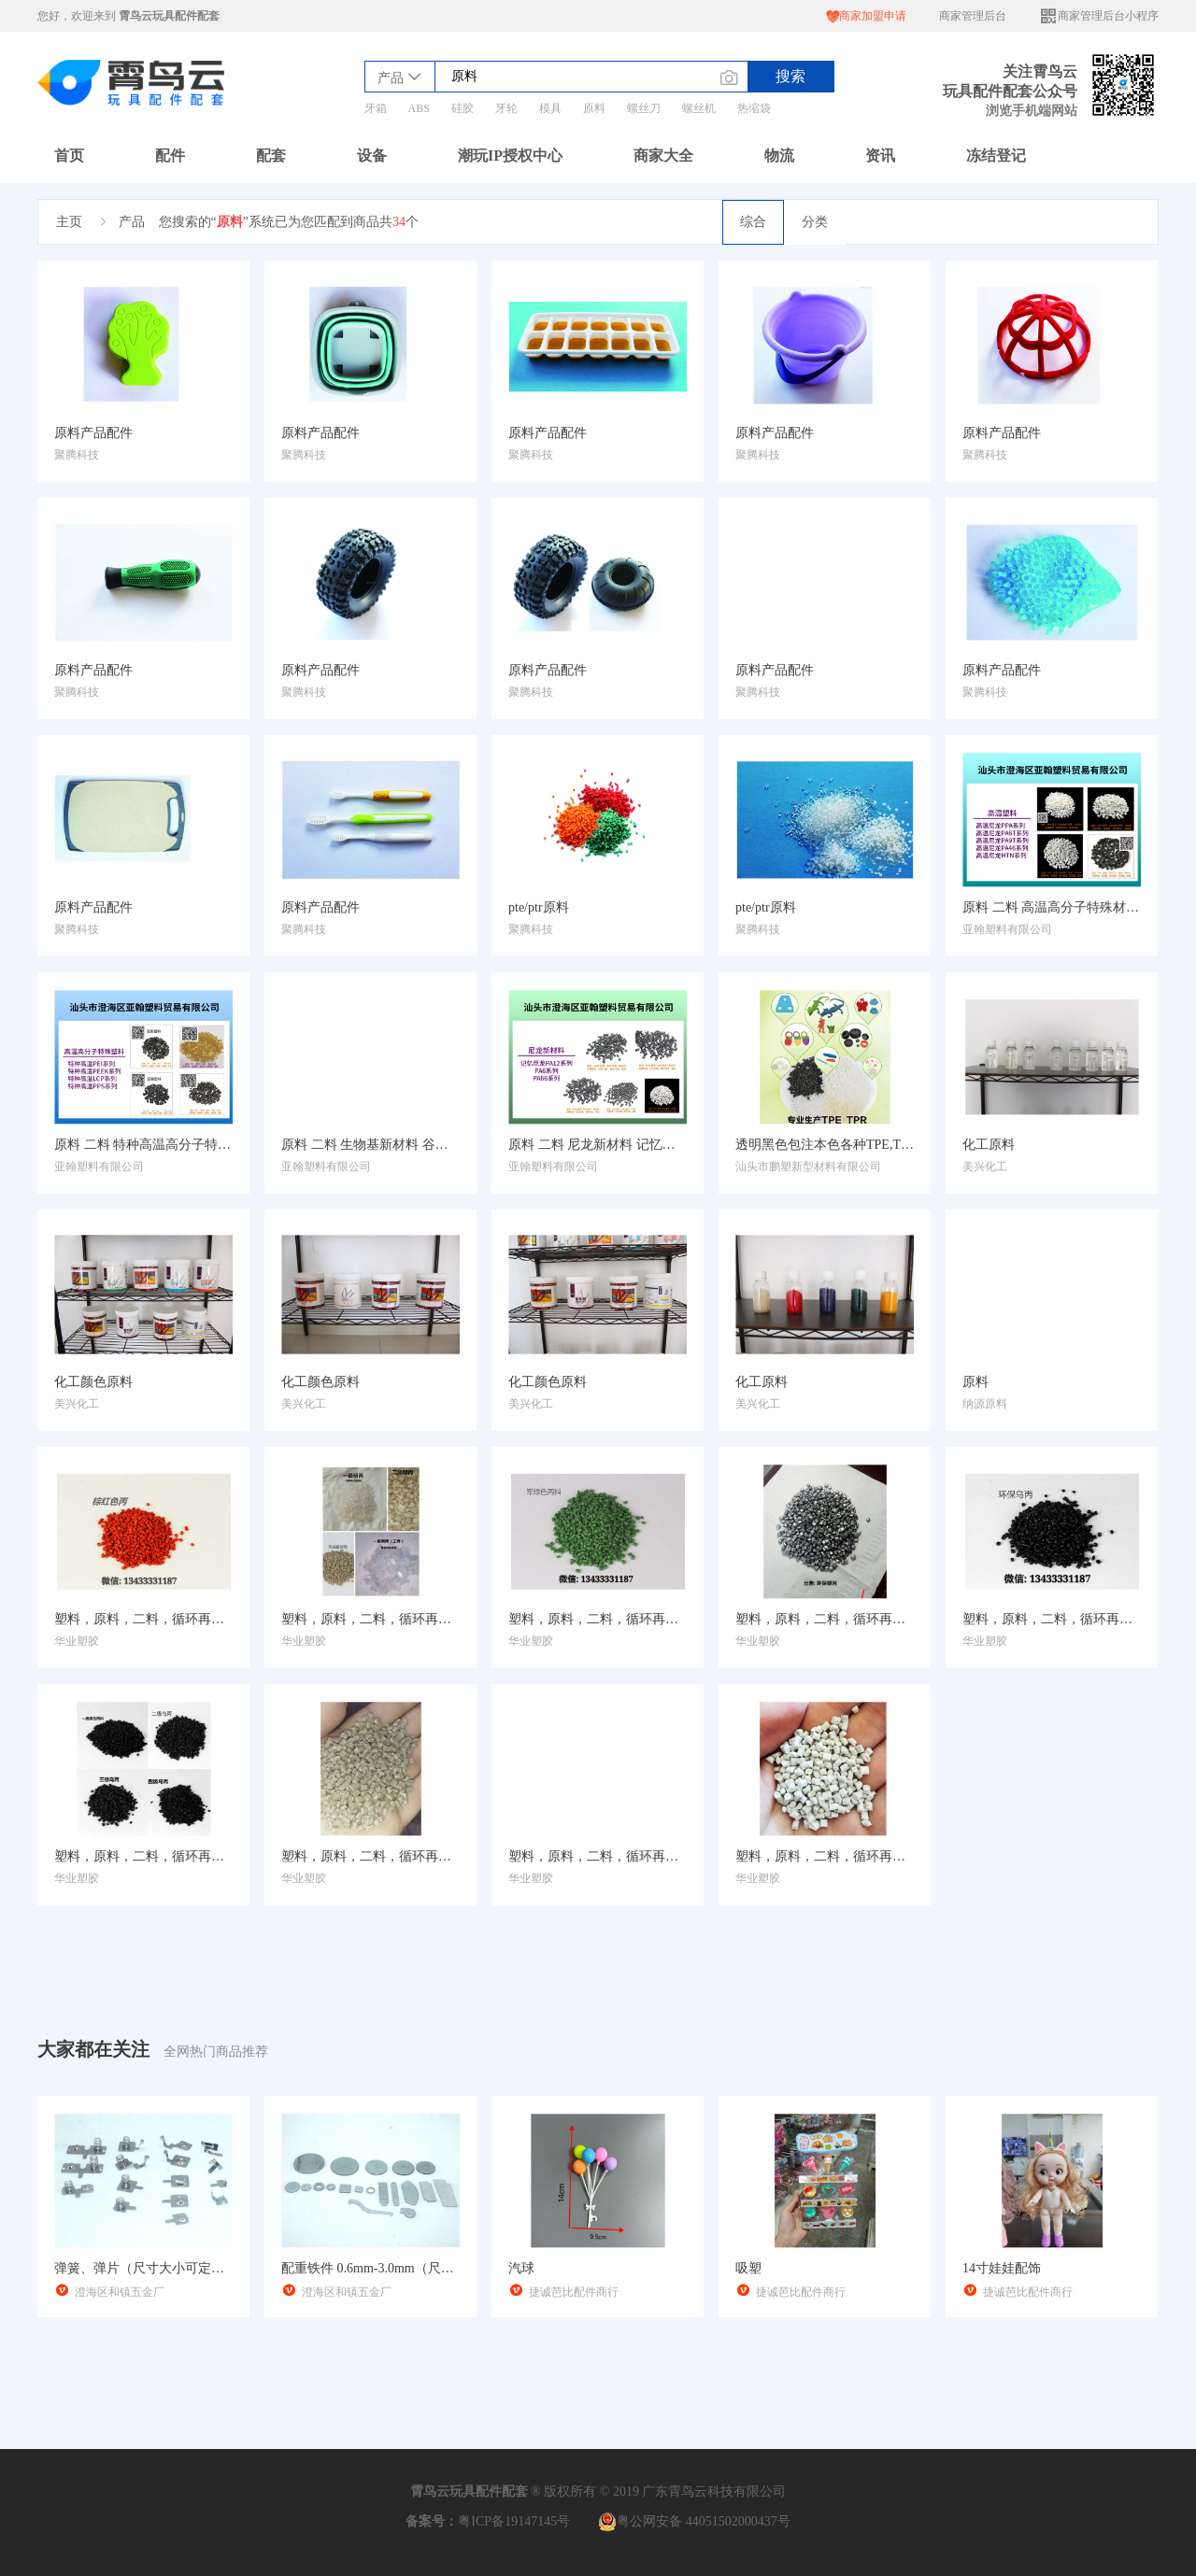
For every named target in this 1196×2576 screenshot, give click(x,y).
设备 (372, 155)
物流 (779, 155)
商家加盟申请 (866, 16)
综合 (753, 222)
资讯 (880, 155)
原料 (594, 108)
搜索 (790, 76)
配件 (170, 155)
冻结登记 (996, 155)
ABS (419, 108)
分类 (815, 222)
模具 (550, 108)
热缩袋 (754, 108)
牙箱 (375, 108)
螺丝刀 (644, 108)
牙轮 (506, 108)
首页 (69, 155)
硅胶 (462, 108)
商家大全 (663, 155)
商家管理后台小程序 (1099, 16)
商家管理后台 (972, 15)
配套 (271, 155)
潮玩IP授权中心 (510, 155)
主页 (69, 222)
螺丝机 (699, 108)
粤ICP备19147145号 (514, 2521)
